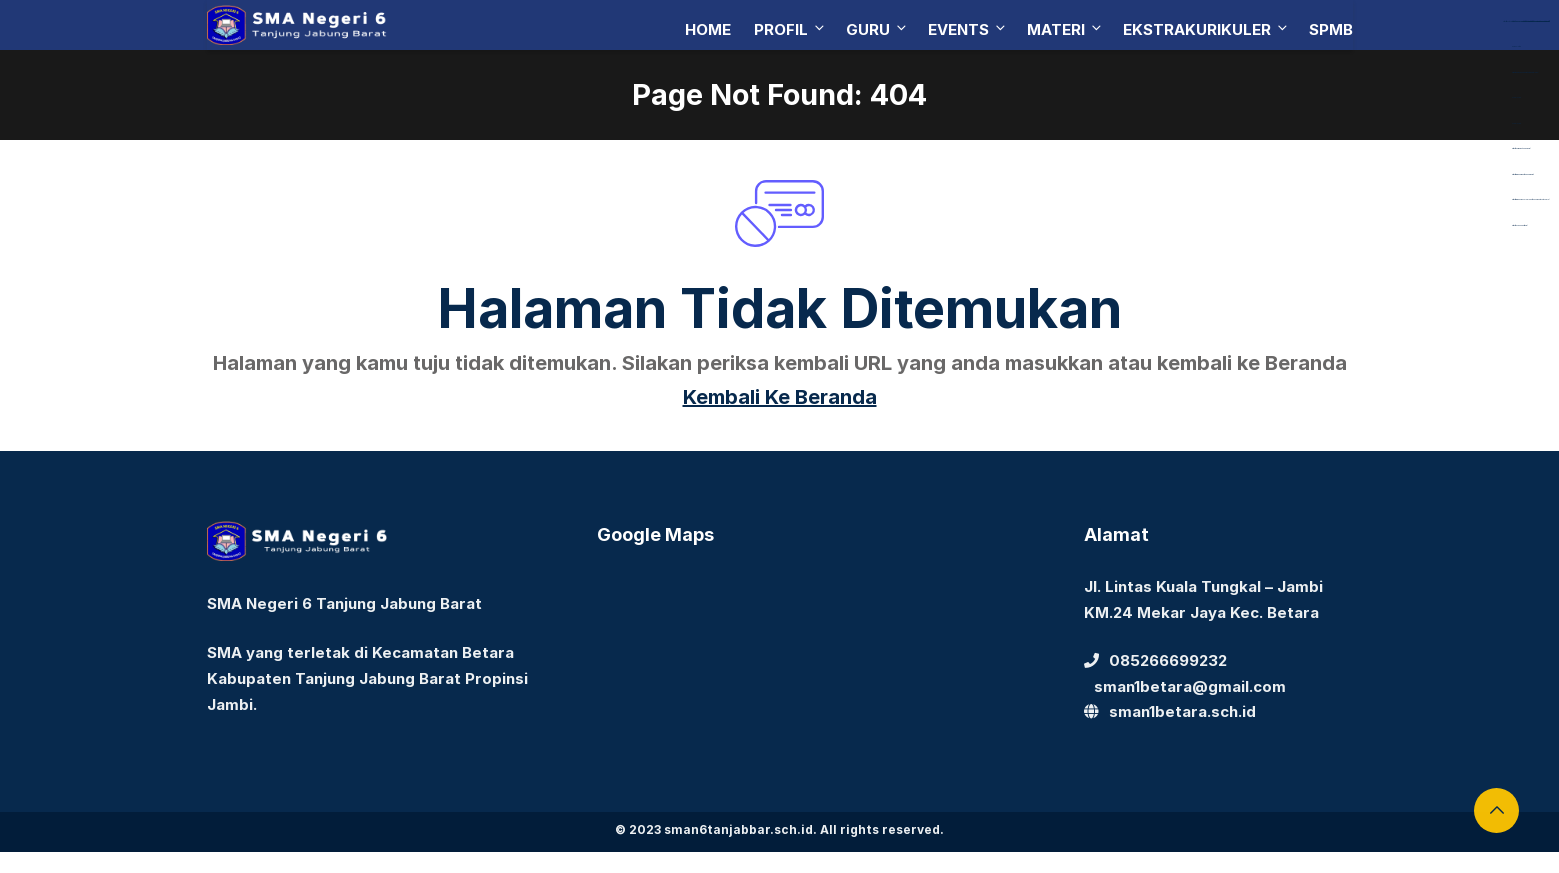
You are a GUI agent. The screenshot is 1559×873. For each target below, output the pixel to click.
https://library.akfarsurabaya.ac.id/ (1522, 21)
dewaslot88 (1516, 46)
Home (708, 29)
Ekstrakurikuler (1206, 29)
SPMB (1331, 29)
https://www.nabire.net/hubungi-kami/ (1522, 174)
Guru (877, 29)
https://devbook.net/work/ (1519, 225)
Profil (790, 29)
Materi (1065, 29)
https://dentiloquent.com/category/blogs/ (1525, 72)
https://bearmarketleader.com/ (1521, 148)
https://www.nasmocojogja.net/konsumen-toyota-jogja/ (1530, 199)
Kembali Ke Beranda (780, 397)
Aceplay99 (1516, 97)
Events (968, 29)
